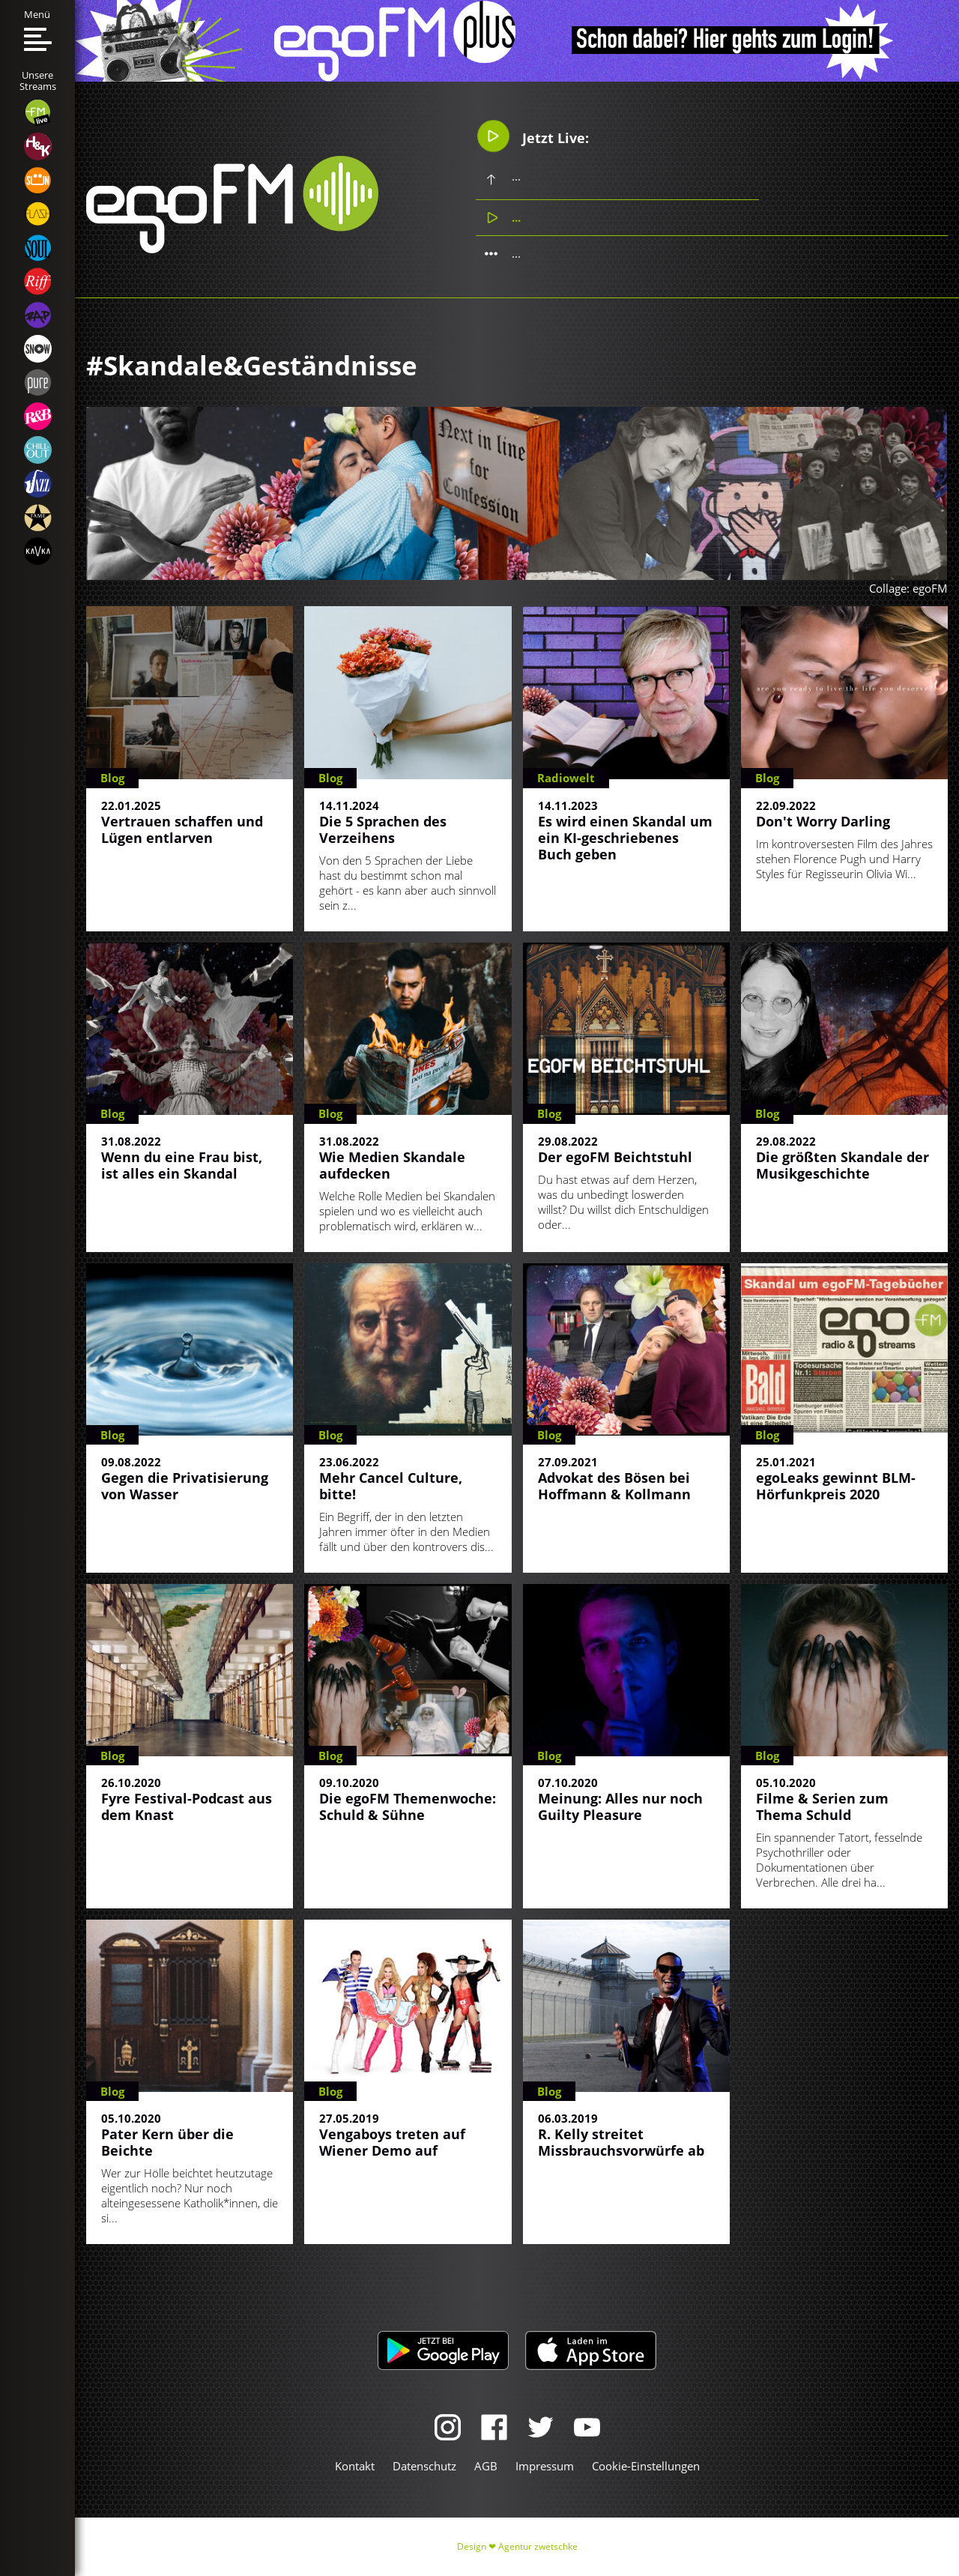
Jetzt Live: (533, 136)
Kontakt (355, 2465)
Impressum (544, 2465)
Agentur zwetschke (538, 2546)
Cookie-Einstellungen (646, 2465)
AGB (485, 2465)
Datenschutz (424, 2465)
